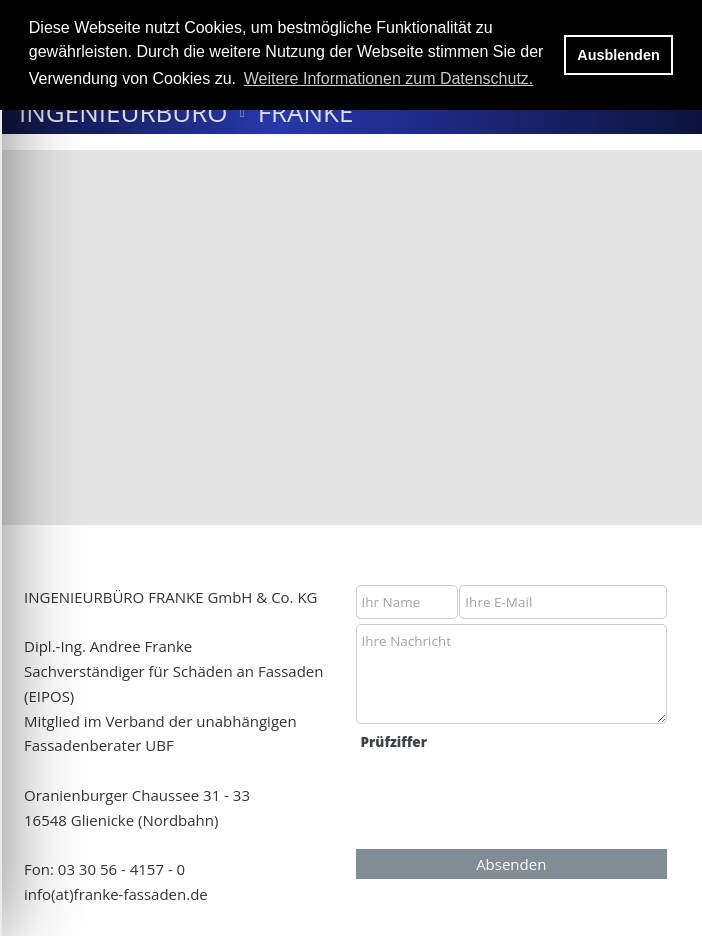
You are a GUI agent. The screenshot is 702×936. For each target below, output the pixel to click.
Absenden (511, 864)
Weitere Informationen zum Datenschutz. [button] (389, 78)
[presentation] (509, 799)
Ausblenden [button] (618, 55)
